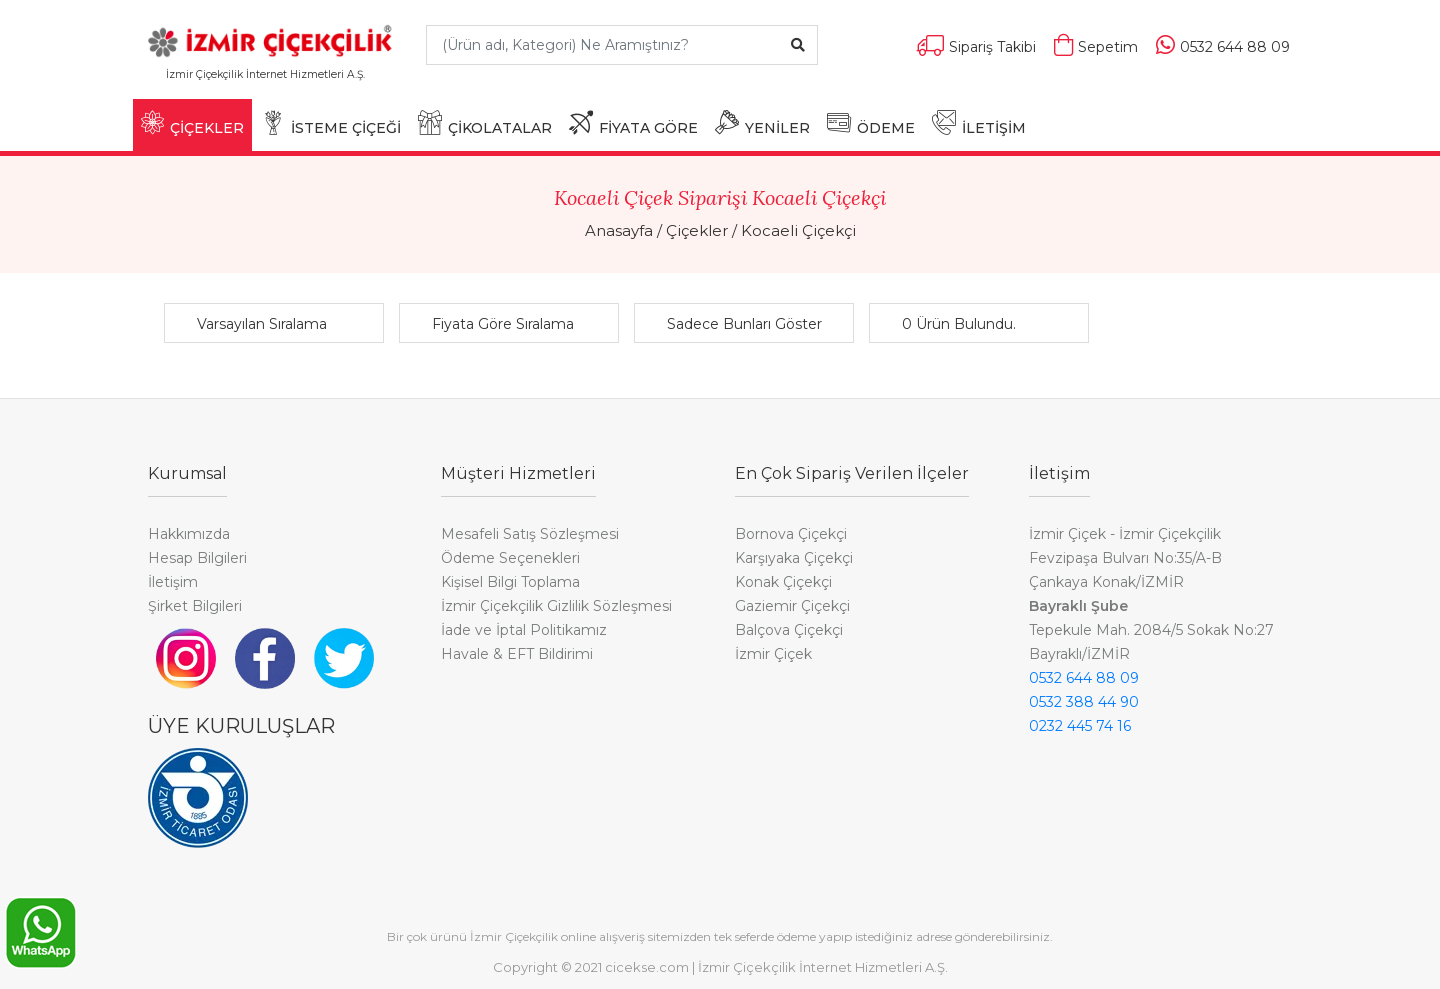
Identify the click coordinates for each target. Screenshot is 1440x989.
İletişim (173, 582)
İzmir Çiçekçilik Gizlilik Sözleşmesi (556, 606)
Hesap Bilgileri (197, 558)
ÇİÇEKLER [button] (192, 123)
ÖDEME (871, 123)
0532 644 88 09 (1084, 678)
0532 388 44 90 (1084, 702)
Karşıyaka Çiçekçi (794, 558)
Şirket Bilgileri (195, 606)
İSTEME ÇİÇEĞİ (331, 123)
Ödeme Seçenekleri (510, 558)
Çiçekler (697, 230)
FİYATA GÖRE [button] (633, 123)
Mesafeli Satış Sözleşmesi (530, 534)
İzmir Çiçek (773, 654)
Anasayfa (619, 230)
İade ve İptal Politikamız (524, 630)
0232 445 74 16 (1080, 726)
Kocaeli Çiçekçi (798, 230)
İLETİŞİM (979, 123)
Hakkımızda (189, 534)
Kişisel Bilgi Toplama (510, 582)
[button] (279, 324)
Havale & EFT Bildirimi (517, 654)
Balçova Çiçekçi (789, 630)
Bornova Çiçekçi (791, 534)
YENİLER (762, 123)
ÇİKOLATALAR (485, 123)
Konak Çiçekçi (783, 582)
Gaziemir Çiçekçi (792, 606)
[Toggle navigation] (380, 83)
